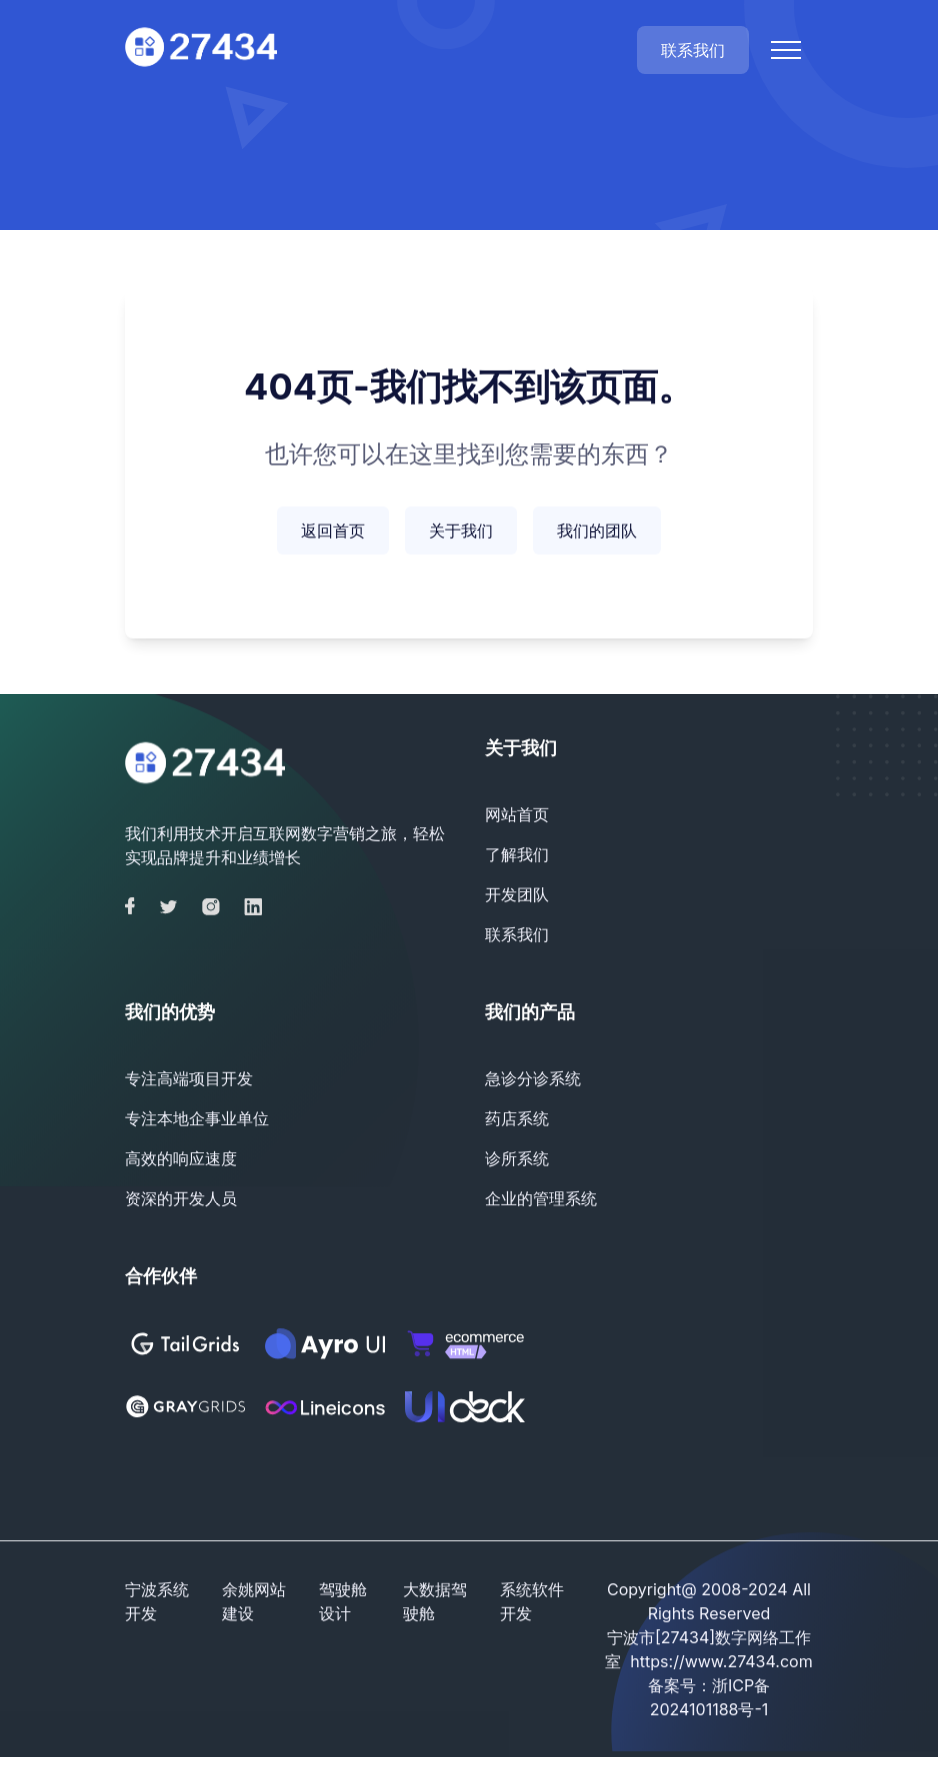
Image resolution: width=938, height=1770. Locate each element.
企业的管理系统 (541, 1201)
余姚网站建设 (254, 1604)
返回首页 (333, 534)
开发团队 (517, 897)
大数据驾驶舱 (435, 1604)
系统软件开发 (532, 1604)
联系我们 (693, 50)
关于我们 (461, 534)
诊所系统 (517, 1161)
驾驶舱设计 (343, 1604)
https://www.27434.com (721, 1664)
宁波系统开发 (157, 1604)
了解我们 (517, 857)
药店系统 (517, 1121)
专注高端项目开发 (189, 1081)
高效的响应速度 (181, 1161)
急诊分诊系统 (533, 1081)
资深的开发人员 (181, 1201)
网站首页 (517, 817)
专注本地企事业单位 (197, 1121)
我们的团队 (597, 534)
